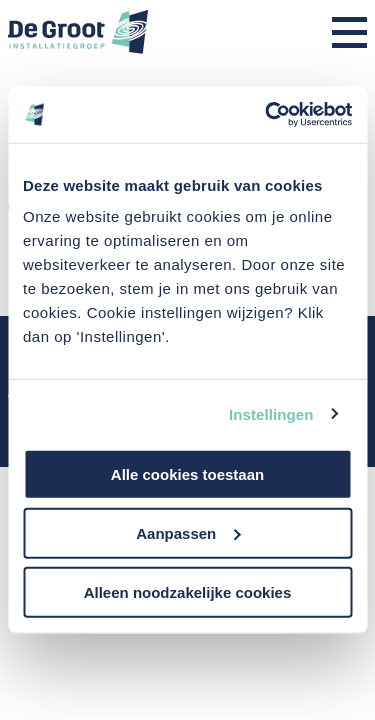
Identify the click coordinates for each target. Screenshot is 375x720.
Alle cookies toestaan (187, 474)
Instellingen (271, 413)
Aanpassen (188, 532)
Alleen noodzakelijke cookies (188, 591)
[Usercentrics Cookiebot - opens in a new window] (267, 115)
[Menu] (349, 34)
